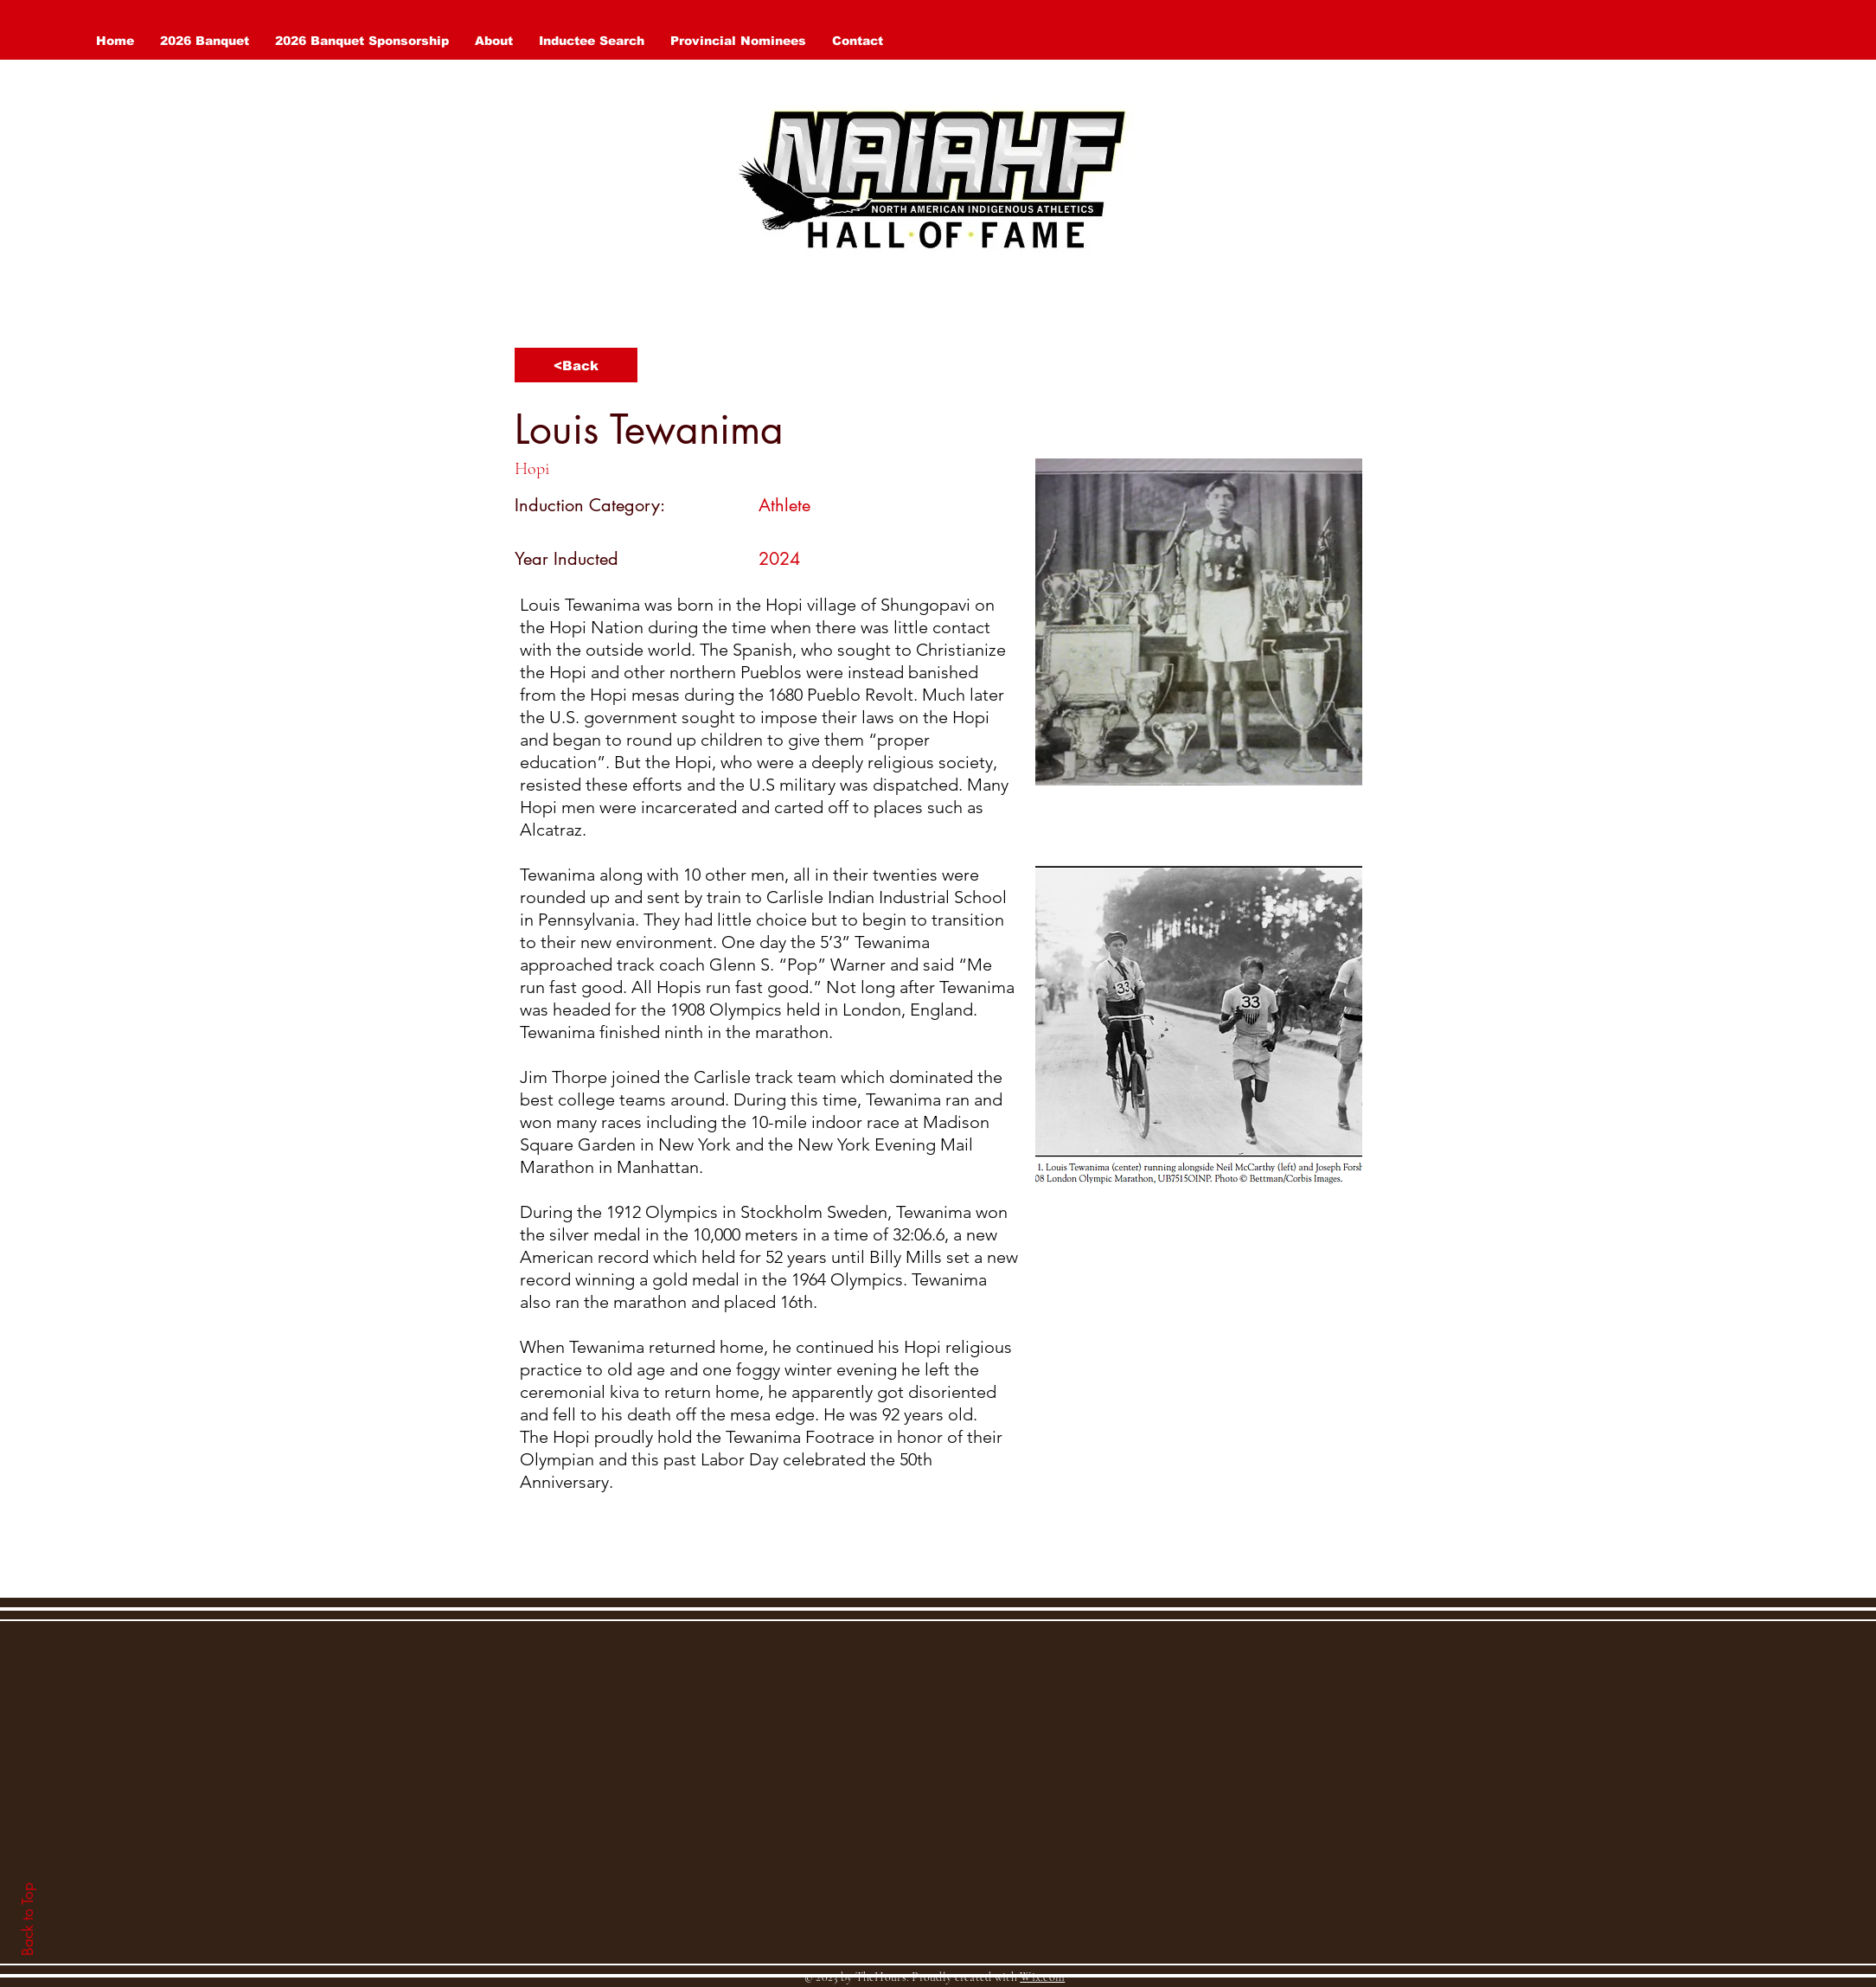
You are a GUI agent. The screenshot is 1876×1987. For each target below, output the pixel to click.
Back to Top (27, 1919)
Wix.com (1042, 1977)
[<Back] (576, 365)
